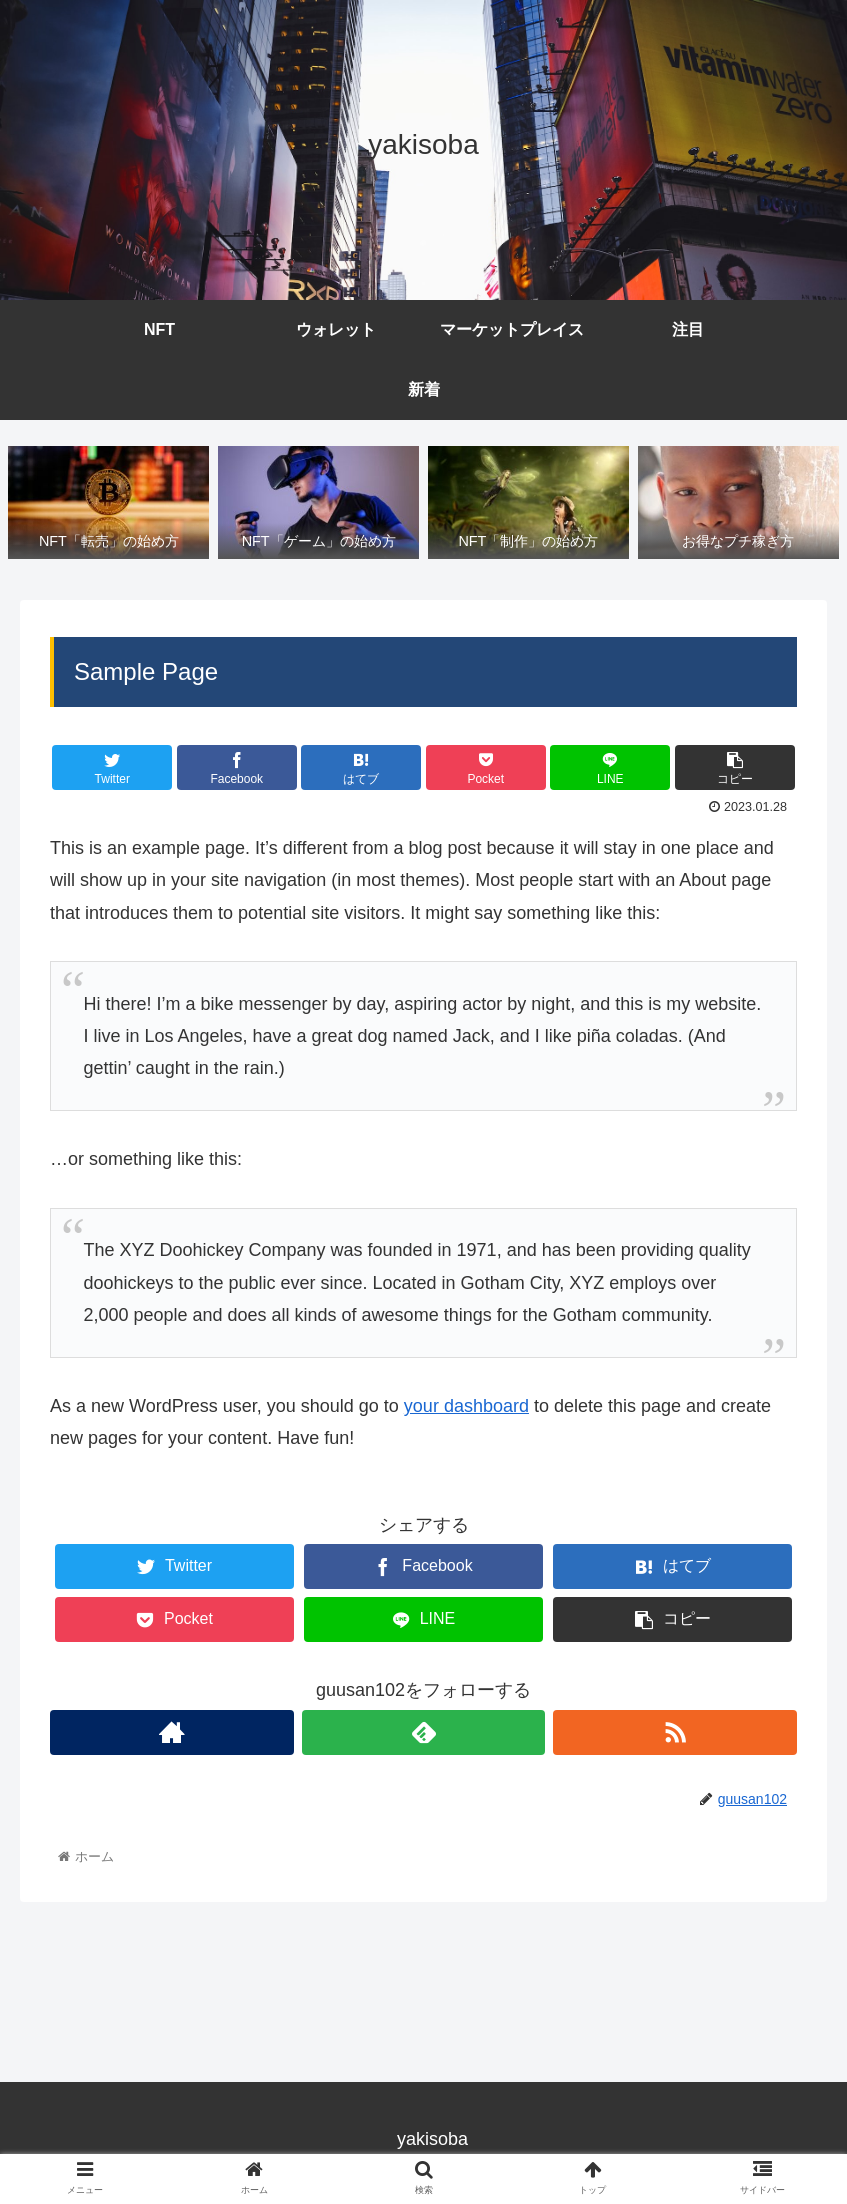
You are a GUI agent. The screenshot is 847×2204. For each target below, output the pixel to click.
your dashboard (466, 1406)
